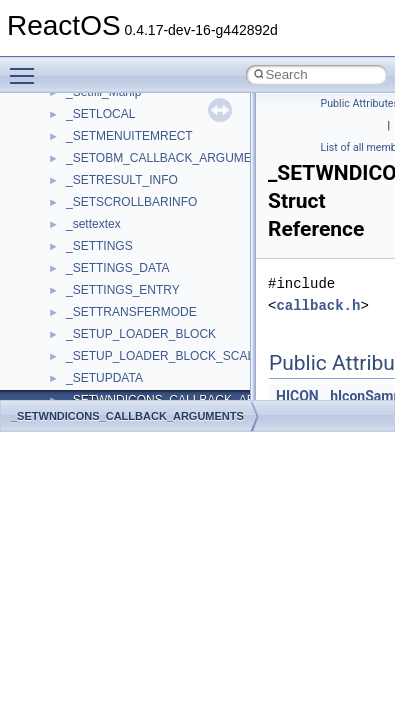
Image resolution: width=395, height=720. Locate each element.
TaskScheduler (105, 242)
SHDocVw (93, 110)
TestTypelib (96, 264)
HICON (297, 396)
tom (76, 308)
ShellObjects (99, 154)
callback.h (318, 305)
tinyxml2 (88, 286)
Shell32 (86, 132)
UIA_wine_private (113, 396)
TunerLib (89, 330)
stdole (82, 198)
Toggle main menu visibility (27, 67)
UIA (76, 374)
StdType (88, 220)
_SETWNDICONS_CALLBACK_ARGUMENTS (127, 416)
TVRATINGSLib (108, 352)
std (74, 176)
